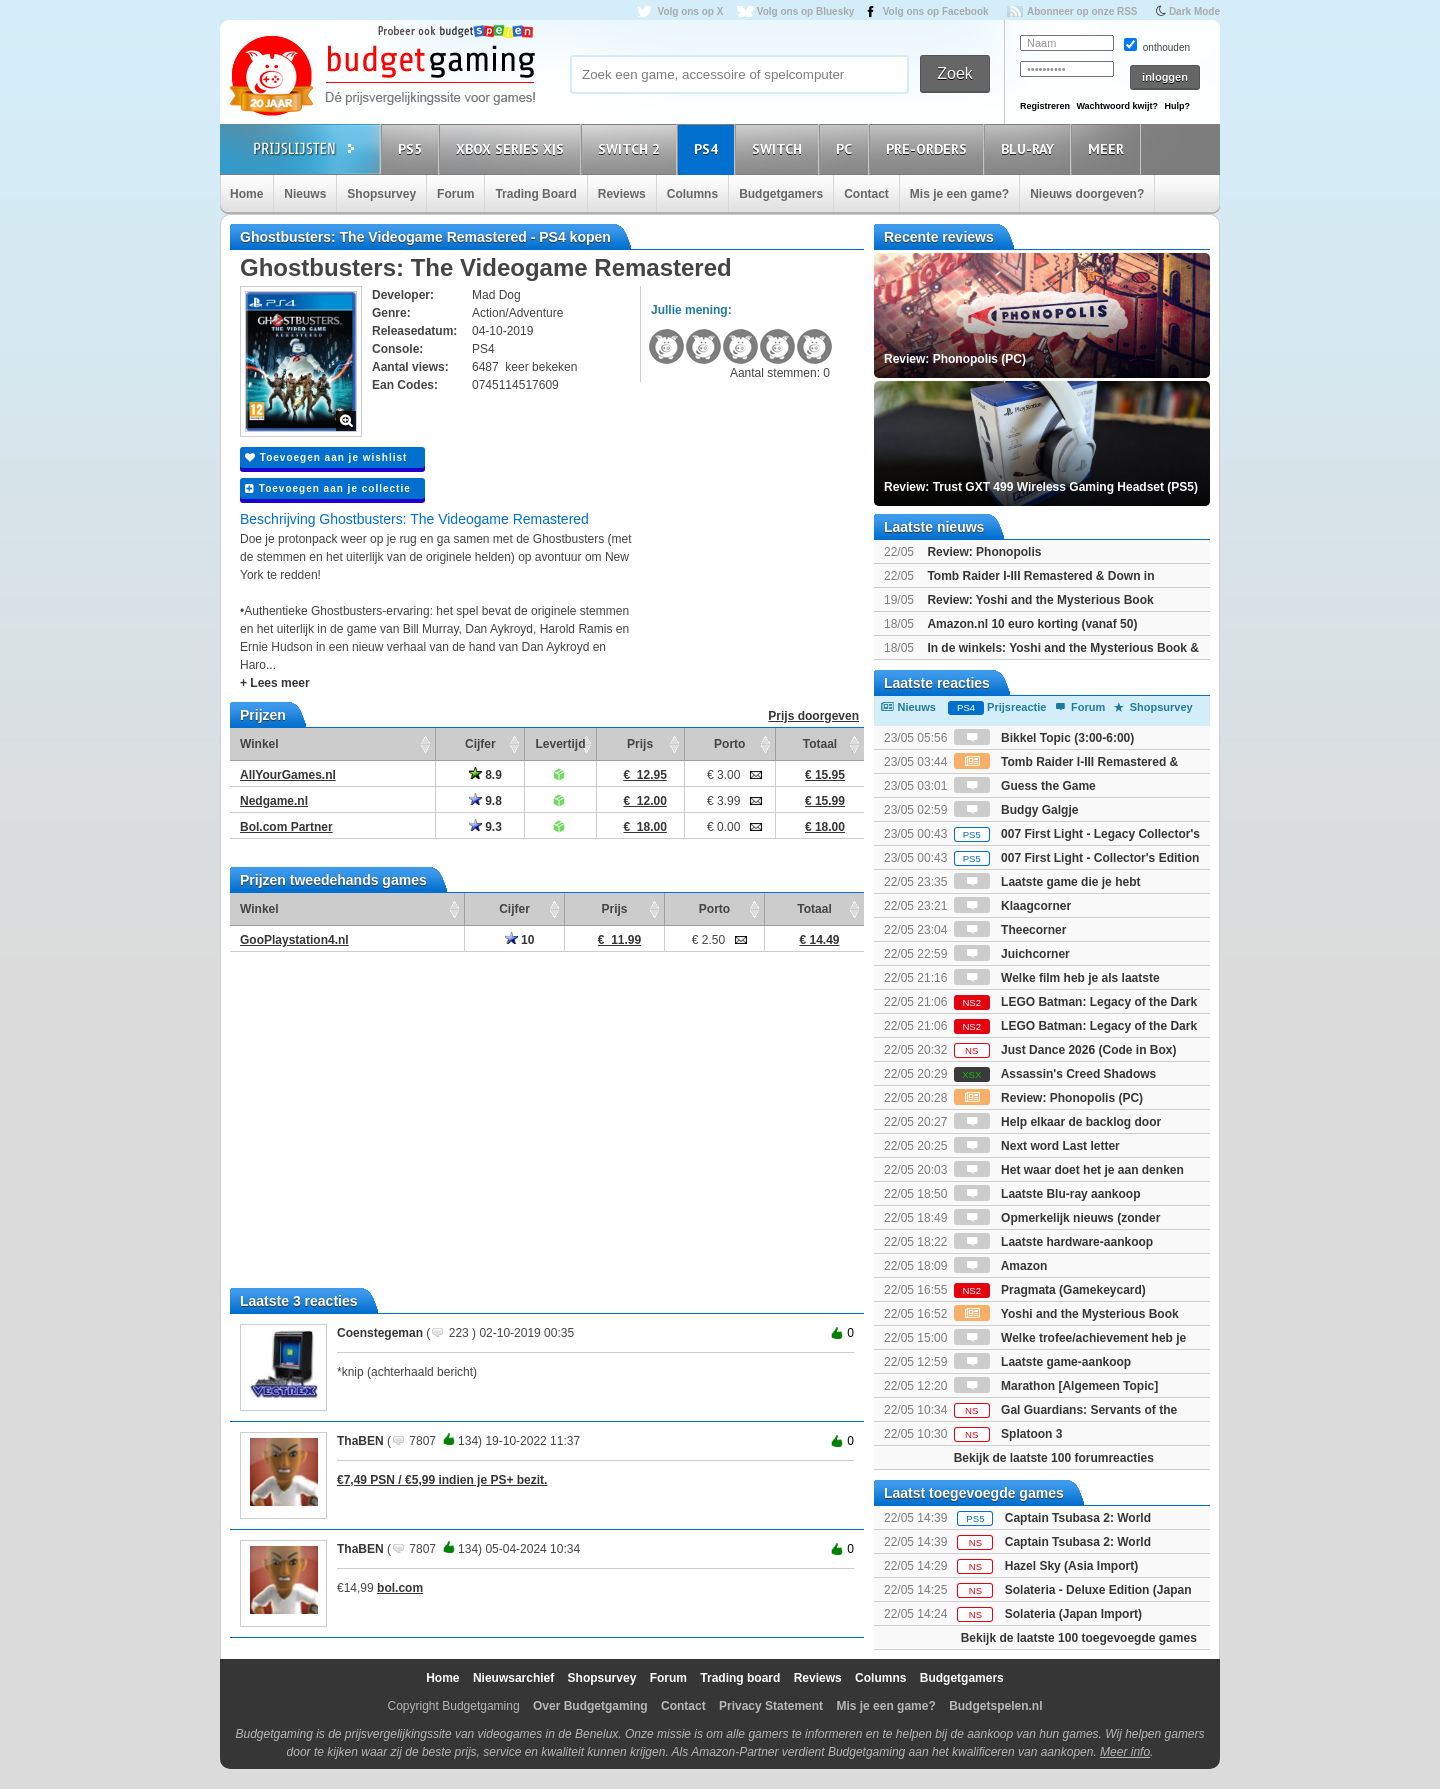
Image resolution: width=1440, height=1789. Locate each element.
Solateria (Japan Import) (1073, 1614)
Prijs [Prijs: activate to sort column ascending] (640, 744)
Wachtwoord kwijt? (1117, 106)
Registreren (1045, 106)
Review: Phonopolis (984, 552)
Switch (780, 148)
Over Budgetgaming (590, 1706)
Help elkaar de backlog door (1057, 1122)
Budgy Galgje (1016, 810)
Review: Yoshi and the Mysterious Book (1040, 600)
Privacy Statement (771, 1706)
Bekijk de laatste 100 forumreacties (1054, 1458)
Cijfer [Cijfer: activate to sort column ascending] (480, 744)
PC (847, 148)
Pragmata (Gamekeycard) (1050, 1290)
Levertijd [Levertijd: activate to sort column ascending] (560, 744)
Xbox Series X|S (513, 148)
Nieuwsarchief (513, 1678)
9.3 (485, 827)
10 (520, 940)
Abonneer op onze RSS (1082, 11)
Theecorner (1010, 930)
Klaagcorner (1012, 906)
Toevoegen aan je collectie (328, 488)
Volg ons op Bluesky (806, 11)
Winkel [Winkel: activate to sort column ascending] (259, 744)
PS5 (413, 148)
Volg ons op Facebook (936, 11)
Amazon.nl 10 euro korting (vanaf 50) (1032, 624)
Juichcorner (1012, 954)
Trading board (740, 1678)
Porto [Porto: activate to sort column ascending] (729, 744)
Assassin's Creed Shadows (1055, 1074)
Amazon (1001, 1266)
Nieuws (305, 194)
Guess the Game (1025, 786)
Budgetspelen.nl (995, 1706)
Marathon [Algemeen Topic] (1056, 1386)
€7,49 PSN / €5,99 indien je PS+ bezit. (442, 1480)
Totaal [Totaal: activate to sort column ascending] (820, 744)
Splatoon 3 (1008, 1434)
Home (246, 194)
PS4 (709, 148)
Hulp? (1177, 106)
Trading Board (535, 194)
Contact (866, 194)
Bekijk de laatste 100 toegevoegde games (1079, 1638)
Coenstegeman (380, 1333)
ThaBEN (360, 1441)
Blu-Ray (1030, 148)
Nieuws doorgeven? (1087, 194)
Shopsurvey (381, 194)
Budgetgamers (781, 194)
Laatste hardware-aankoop (1053, 1242)
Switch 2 (632, 148)
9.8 (485, 801)
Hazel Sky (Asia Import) (1071, 1566)
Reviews (622, 194)
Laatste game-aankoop (1042, 1362)
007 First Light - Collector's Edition (1077, 858)
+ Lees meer (275, 683)
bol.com (400, 1588)
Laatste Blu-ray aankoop (1047, 1194)
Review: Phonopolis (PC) (1048, 1098)
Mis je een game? (959, 194)
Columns (692, 194)
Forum (455, 194)
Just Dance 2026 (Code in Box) (1065, 1050)
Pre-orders (929, 148)
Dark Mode (1194, 11)
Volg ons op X (690, 11)
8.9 (485, 775)
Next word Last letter (1037, 1146)
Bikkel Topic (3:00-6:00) (1044, 738)
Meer (1109, 148)
